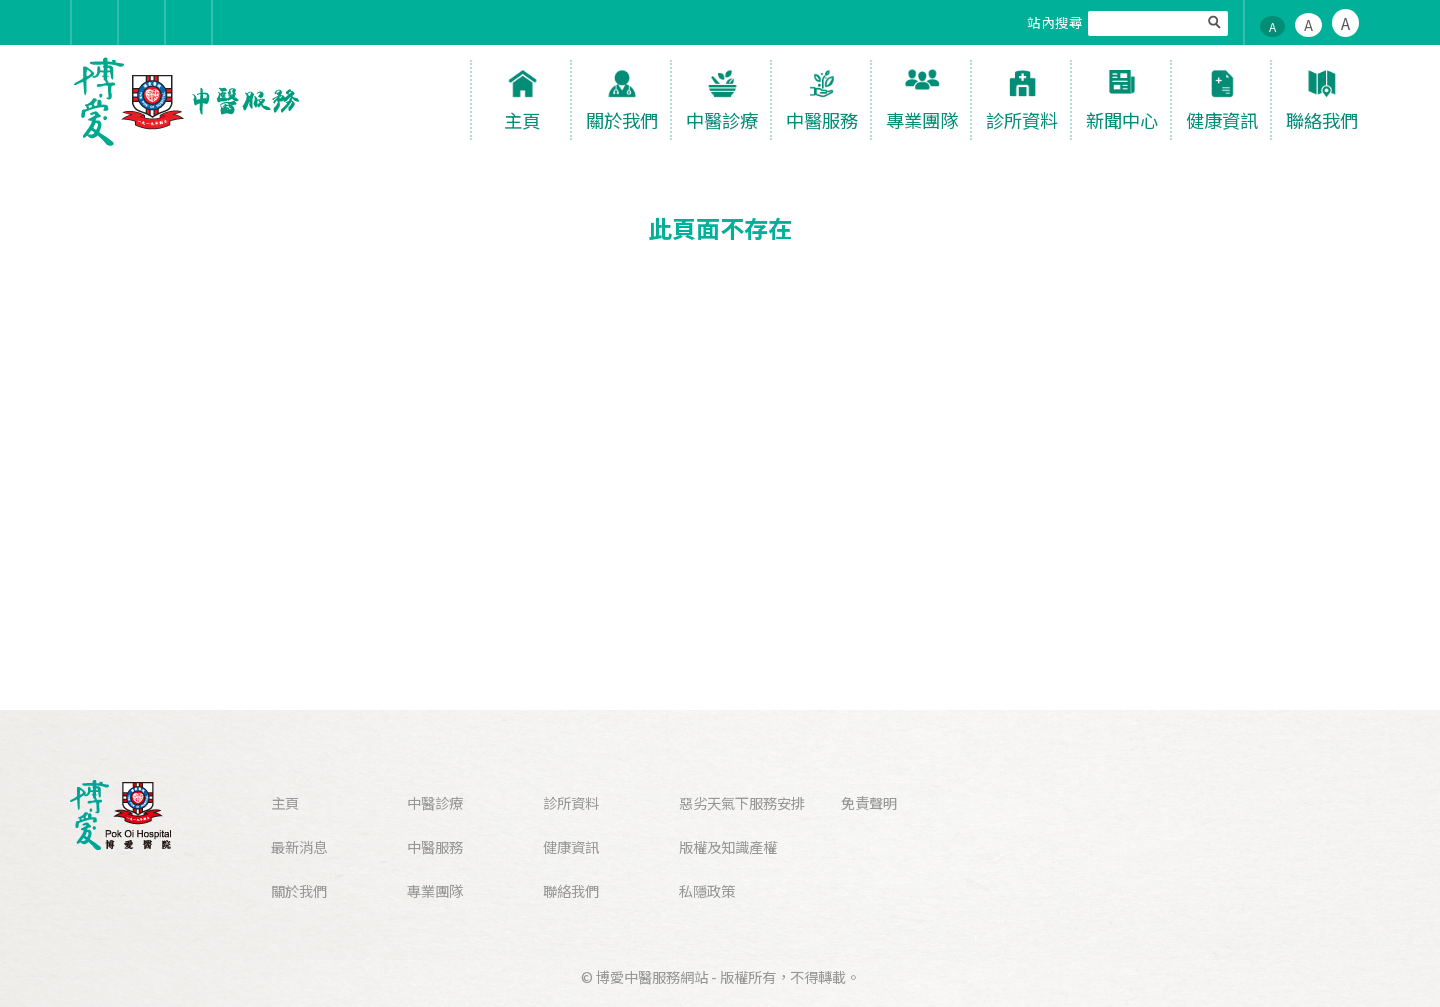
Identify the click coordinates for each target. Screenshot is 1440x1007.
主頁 (285, 802)
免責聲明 (869, 802)
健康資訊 (571, 846)
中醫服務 (435, 846)
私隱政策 (707, 890)
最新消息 (299, 846)
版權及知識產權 (728, 846)
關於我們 (299, 890)
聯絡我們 (571, 890)
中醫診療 (435, 802)
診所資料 (571, 802)
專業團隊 (435, 890)
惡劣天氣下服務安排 (742, 802)
